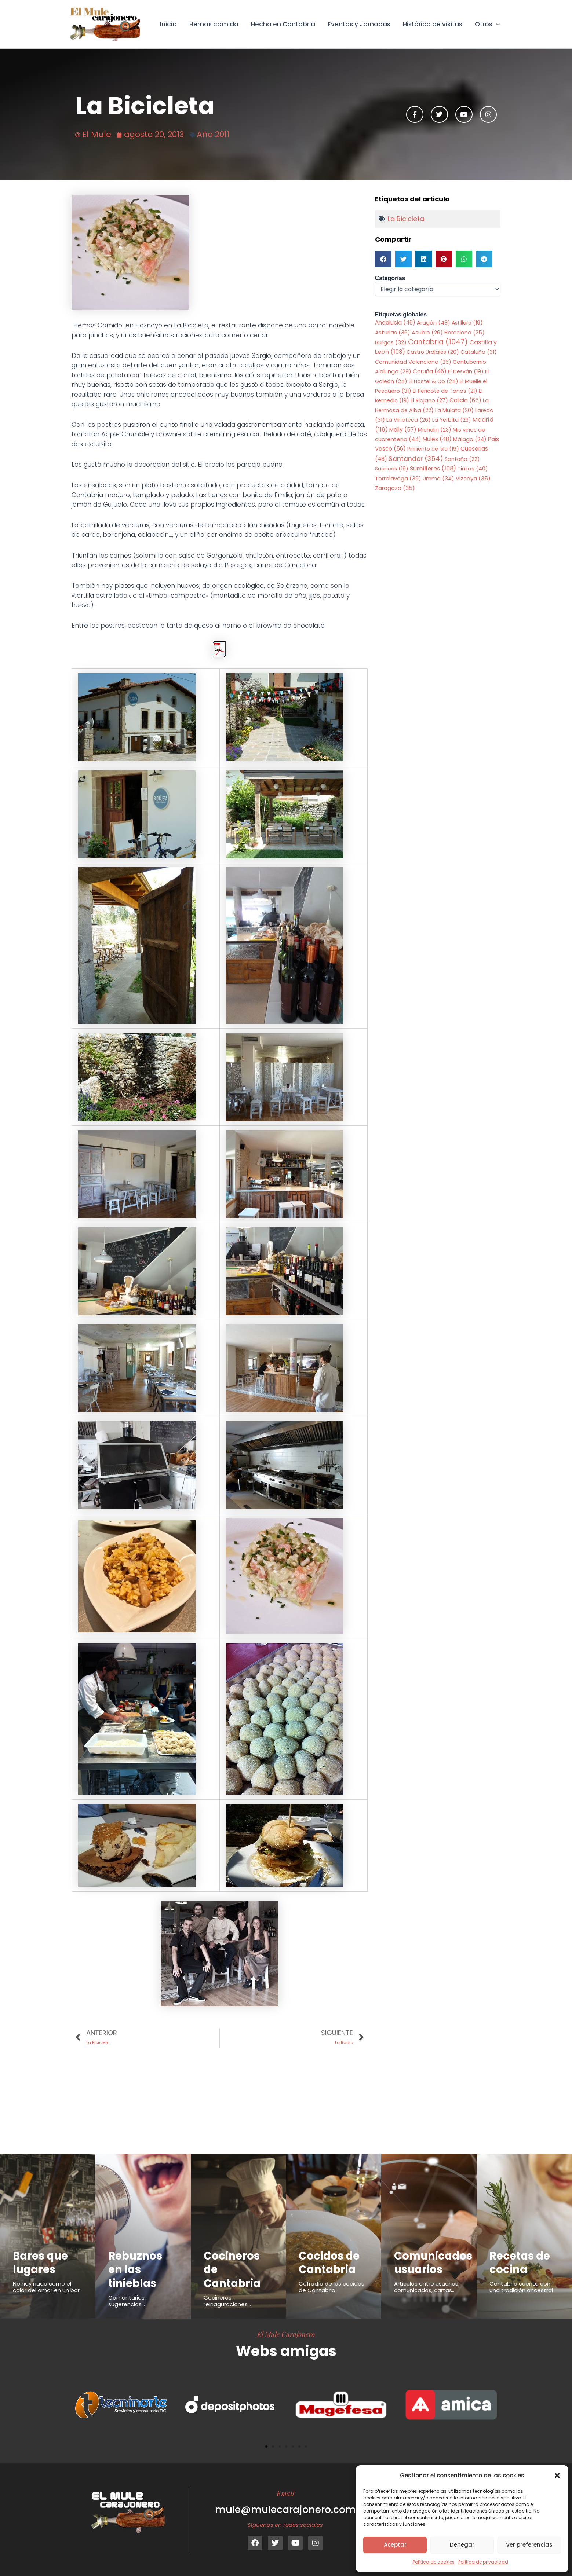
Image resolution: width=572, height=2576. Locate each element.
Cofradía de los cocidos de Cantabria (331, 2287)
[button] (557, 2475)
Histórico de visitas (432, 24)
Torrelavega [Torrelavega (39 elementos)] (398, 478)
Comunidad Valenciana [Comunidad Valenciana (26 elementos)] (413, 362)
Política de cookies (434, 2562)
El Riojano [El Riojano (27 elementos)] (429, 400)
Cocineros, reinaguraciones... (227, 2301)
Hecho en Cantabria (283, 24)
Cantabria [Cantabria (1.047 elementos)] (438, 342)
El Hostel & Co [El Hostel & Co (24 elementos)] (433, 381)
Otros (487, 24)
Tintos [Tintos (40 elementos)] (473, 468)
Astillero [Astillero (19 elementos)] (467, 322)
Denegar (462, 2544)
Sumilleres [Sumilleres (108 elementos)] (433, 468)
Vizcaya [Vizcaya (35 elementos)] (473, 478)
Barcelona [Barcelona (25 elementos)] (464, 332)
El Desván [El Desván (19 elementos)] (466, 371)
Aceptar (395, 2544)
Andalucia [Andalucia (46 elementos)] (395, 322)
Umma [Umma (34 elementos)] (438, 478)
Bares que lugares (40, 2263)
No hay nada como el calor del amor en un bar (46, 2287)
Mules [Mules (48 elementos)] (437, 439)
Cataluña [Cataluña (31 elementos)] (478, 352)
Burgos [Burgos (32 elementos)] (391, 342)
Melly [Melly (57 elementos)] (402, 429)
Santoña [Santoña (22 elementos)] (462, 459)
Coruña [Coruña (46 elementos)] (430, 371)
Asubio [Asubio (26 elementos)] (427, 332)
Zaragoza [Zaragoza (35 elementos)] (395, 488)
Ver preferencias (529, 2544)
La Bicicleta (406, 218)
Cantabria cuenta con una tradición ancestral (521, 2287)
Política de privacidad (483, 2562)
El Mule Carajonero (286, 2334)
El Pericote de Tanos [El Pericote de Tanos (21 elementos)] (445, 391)
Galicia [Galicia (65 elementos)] (465, 400)
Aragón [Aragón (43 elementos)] (433, 322)
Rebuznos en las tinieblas (135, 2270)
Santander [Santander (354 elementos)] (416, 458)
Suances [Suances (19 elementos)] (391, 468)
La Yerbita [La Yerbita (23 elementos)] (451, 420)
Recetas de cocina (519, 2263)
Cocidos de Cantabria (329, 2263)
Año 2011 (213, 134)
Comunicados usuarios (433, 2263)
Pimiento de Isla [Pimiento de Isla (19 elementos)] (433, 448)
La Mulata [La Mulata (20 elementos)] (454, 410)
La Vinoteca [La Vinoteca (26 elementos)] (408, 420)
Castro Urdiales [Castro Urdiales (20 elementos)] (433, 352)
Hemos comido (213, 24)
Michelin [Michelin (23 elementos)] (434, 429)
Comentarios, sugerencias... (127, 2301)
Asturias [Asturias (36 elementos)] (392, 332)
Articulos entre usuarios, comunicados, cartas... (426, 2287)
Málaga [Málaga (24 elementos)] (470, 439)
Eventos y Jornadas (359, 24)
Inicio (168, 24)
